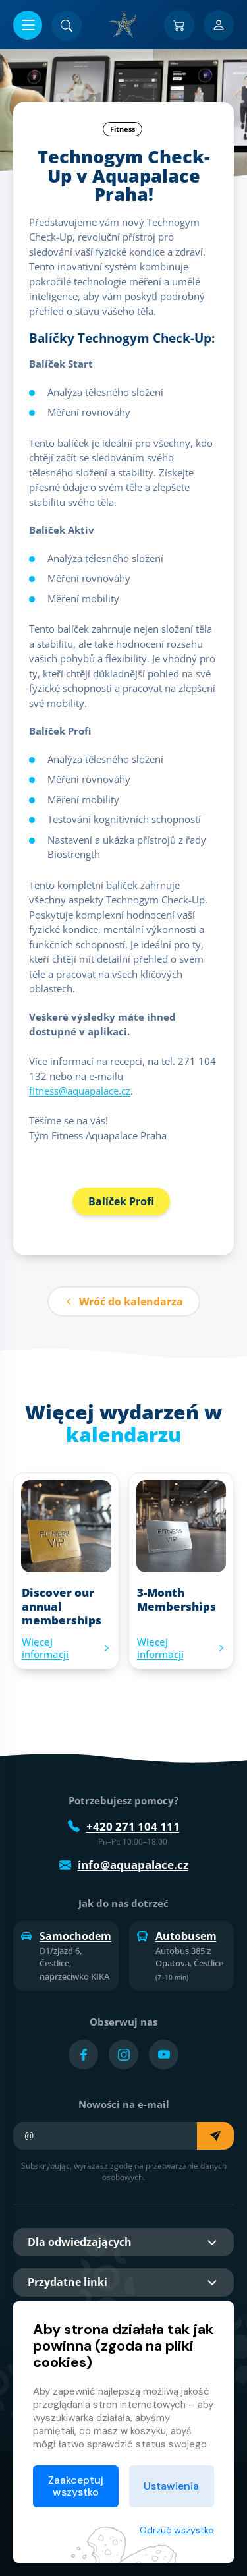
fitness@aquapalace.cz (79, 1090)
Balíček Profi (121, 1201)
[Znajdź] (66, 26)
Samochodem (66, 1936)
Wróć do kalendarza (124, 1301)
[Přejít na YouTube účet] (163, 2054)
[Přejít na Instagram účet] (123, 2054)
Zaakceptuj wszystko (75, 2486)
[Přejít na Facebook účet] (83, 2054)
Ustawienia (171, 2486)
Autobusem (177, 1936)
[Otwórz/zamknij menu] (27, 25)
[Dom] (123, 24)
